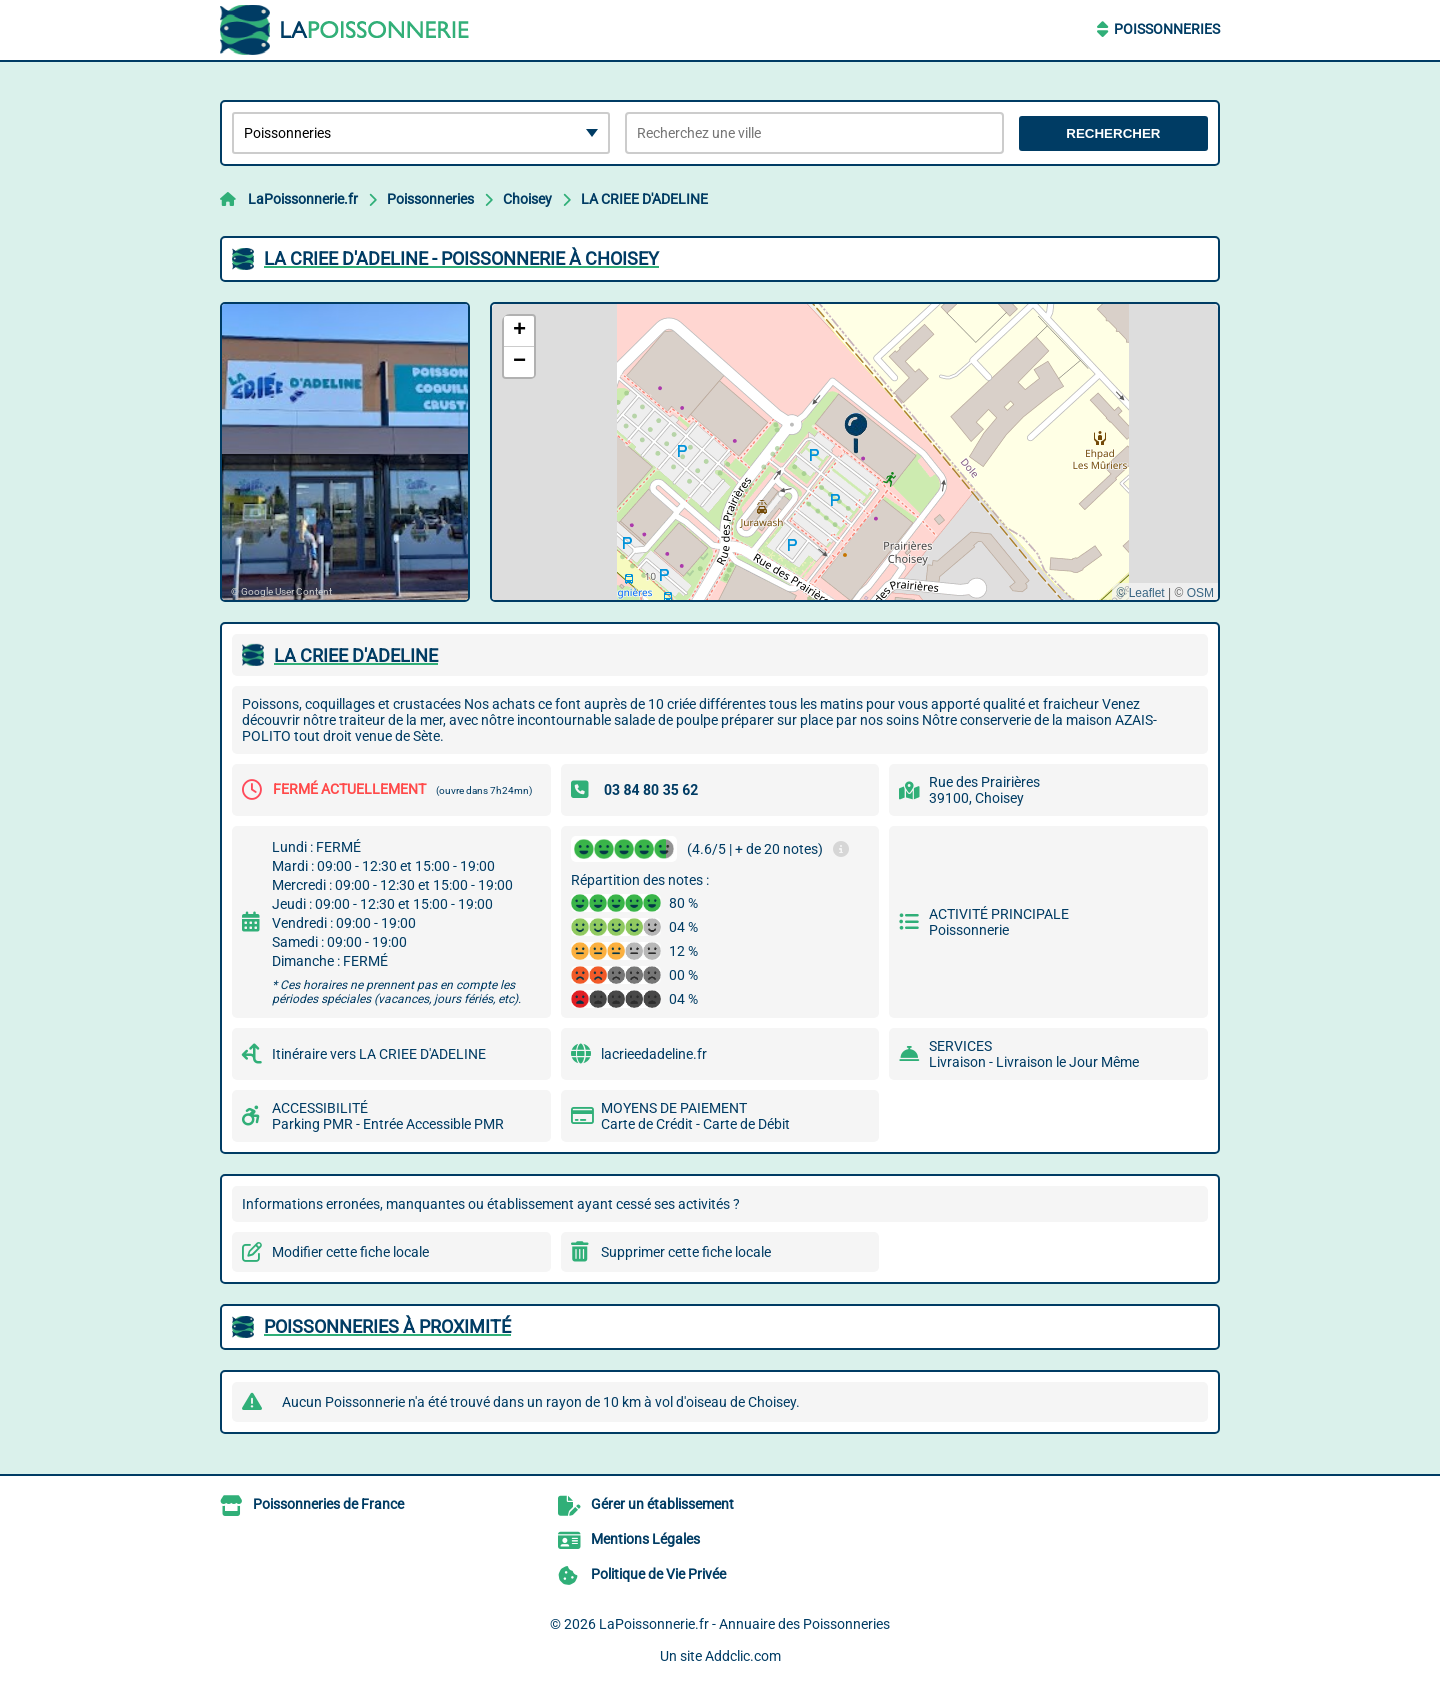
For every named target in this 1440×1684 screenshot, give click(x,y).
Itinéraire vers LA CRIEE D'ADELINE (379, 1054)
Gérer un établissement (662, 1504)
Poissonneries (1167, 29)
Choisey (527, 199)
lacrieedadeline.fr (654, 1054)
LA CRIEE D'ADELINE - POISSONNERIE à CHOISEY (461, 258)
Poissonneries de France (328, 1504)
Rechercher (1113, 133)
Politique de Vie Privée (658, 1574)
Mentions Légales (645, 1539)
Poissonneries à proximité (387, 1326)
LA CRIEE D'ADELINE (644, 199)
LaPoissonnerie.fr (303, 199)
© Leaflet (1140, 593)
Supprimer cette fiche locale (686, 1252)
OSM (1200, 593)
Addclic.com (743, 1656)
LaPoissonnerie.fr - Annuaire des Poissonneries (744, 1624)
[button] (855, 433)
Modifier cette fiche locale (350, 1252)
